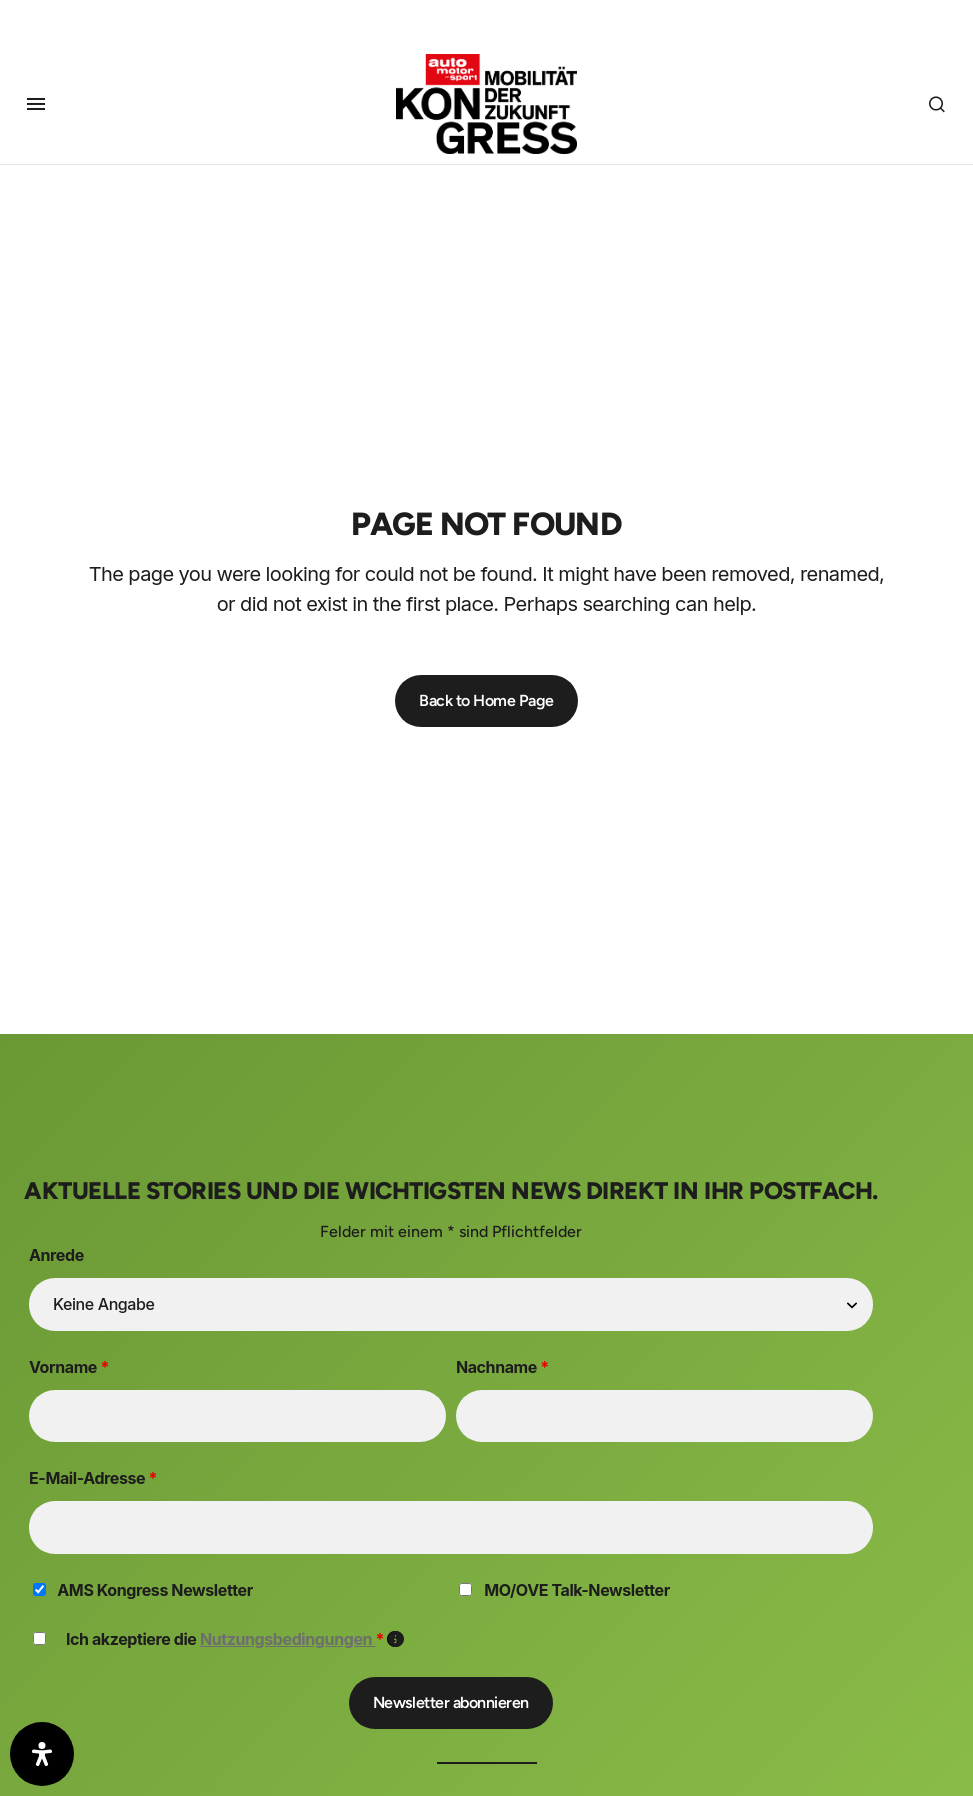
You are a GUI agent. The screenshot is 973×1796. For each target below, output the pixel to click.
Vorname (69, 1367)
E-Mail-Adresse (93, 1478)
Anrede (56, 1255)
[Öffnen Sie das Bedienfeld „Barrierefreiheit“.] (42, 1754)
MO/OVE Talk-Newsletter (577, 1590)
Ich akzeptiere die (235, 1639)
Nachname (502, 1367)
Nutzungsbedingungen (288, 1639)
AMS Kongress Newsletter (154, 1590)
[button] (36, 100)
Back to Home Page (486, 700)
